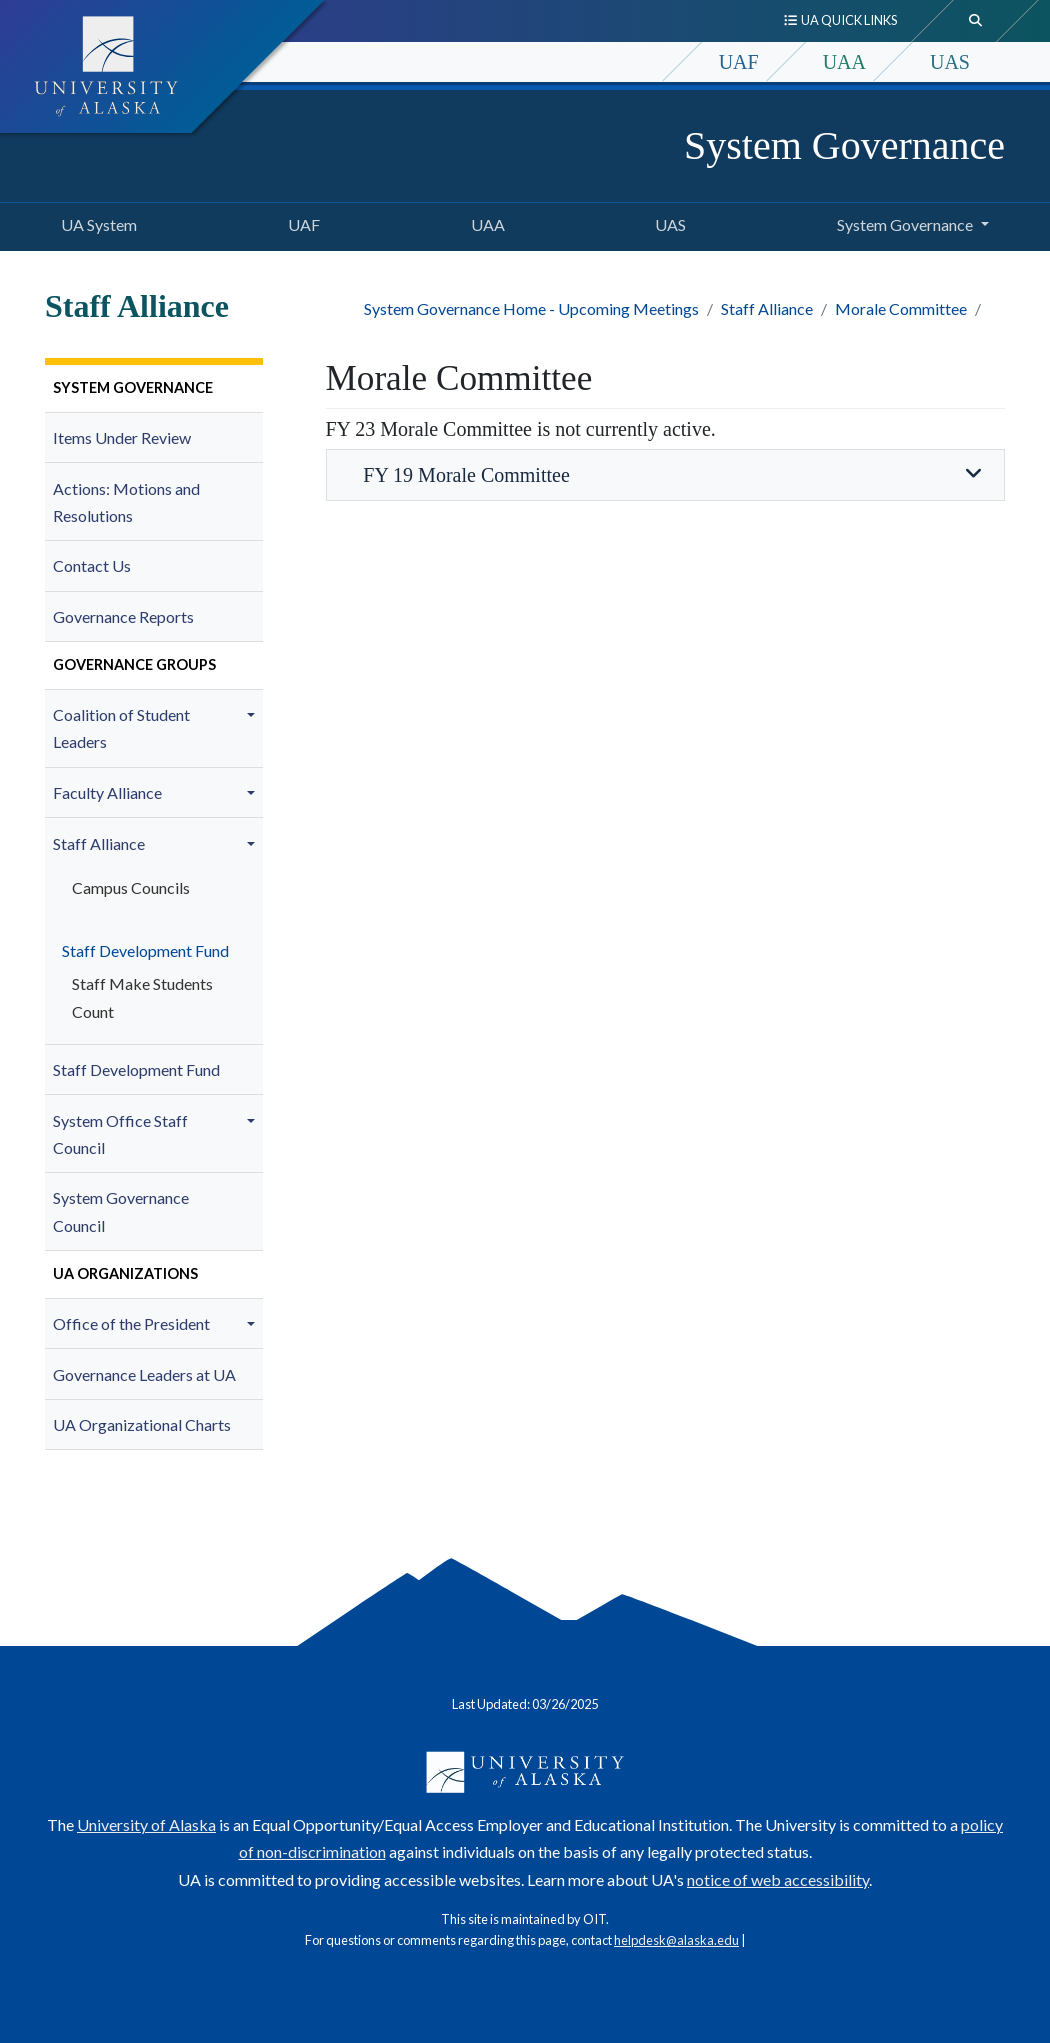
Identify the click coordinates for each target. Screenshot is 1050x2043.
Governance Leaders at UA (144, 1374)
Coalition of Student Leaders (121, 728)
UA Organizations (125, 1273)
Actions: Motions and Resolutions (126, 502)
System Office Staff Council (120, 1134)
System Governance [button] (905, 224)
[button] (254, 715)
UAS (950, 62)
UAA (844, 62)
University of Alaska (146, 1824)
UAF (739, 62)
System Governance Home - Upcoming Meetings (531, 308)
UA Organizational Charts (142, 1424)
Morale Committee (901, 308)
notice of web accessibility (778, 1879)
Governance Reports (123, 616)
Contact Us (92, 565)
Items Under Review (122, 437)
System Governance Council (121, 1211)
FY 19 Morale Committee (665, 474)
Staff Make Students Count (142, 997)
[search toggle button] (976, 21)
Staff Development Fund (141, 950)
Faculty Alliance (107, 792)
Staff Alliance (767, 308)
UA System (95, 222)
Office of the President (131, 1323)
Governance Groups (134, 664)
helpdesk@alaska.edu (676, 1940)
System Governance (844, 145)
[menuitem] (154, 389)
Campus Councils (131, 887)
